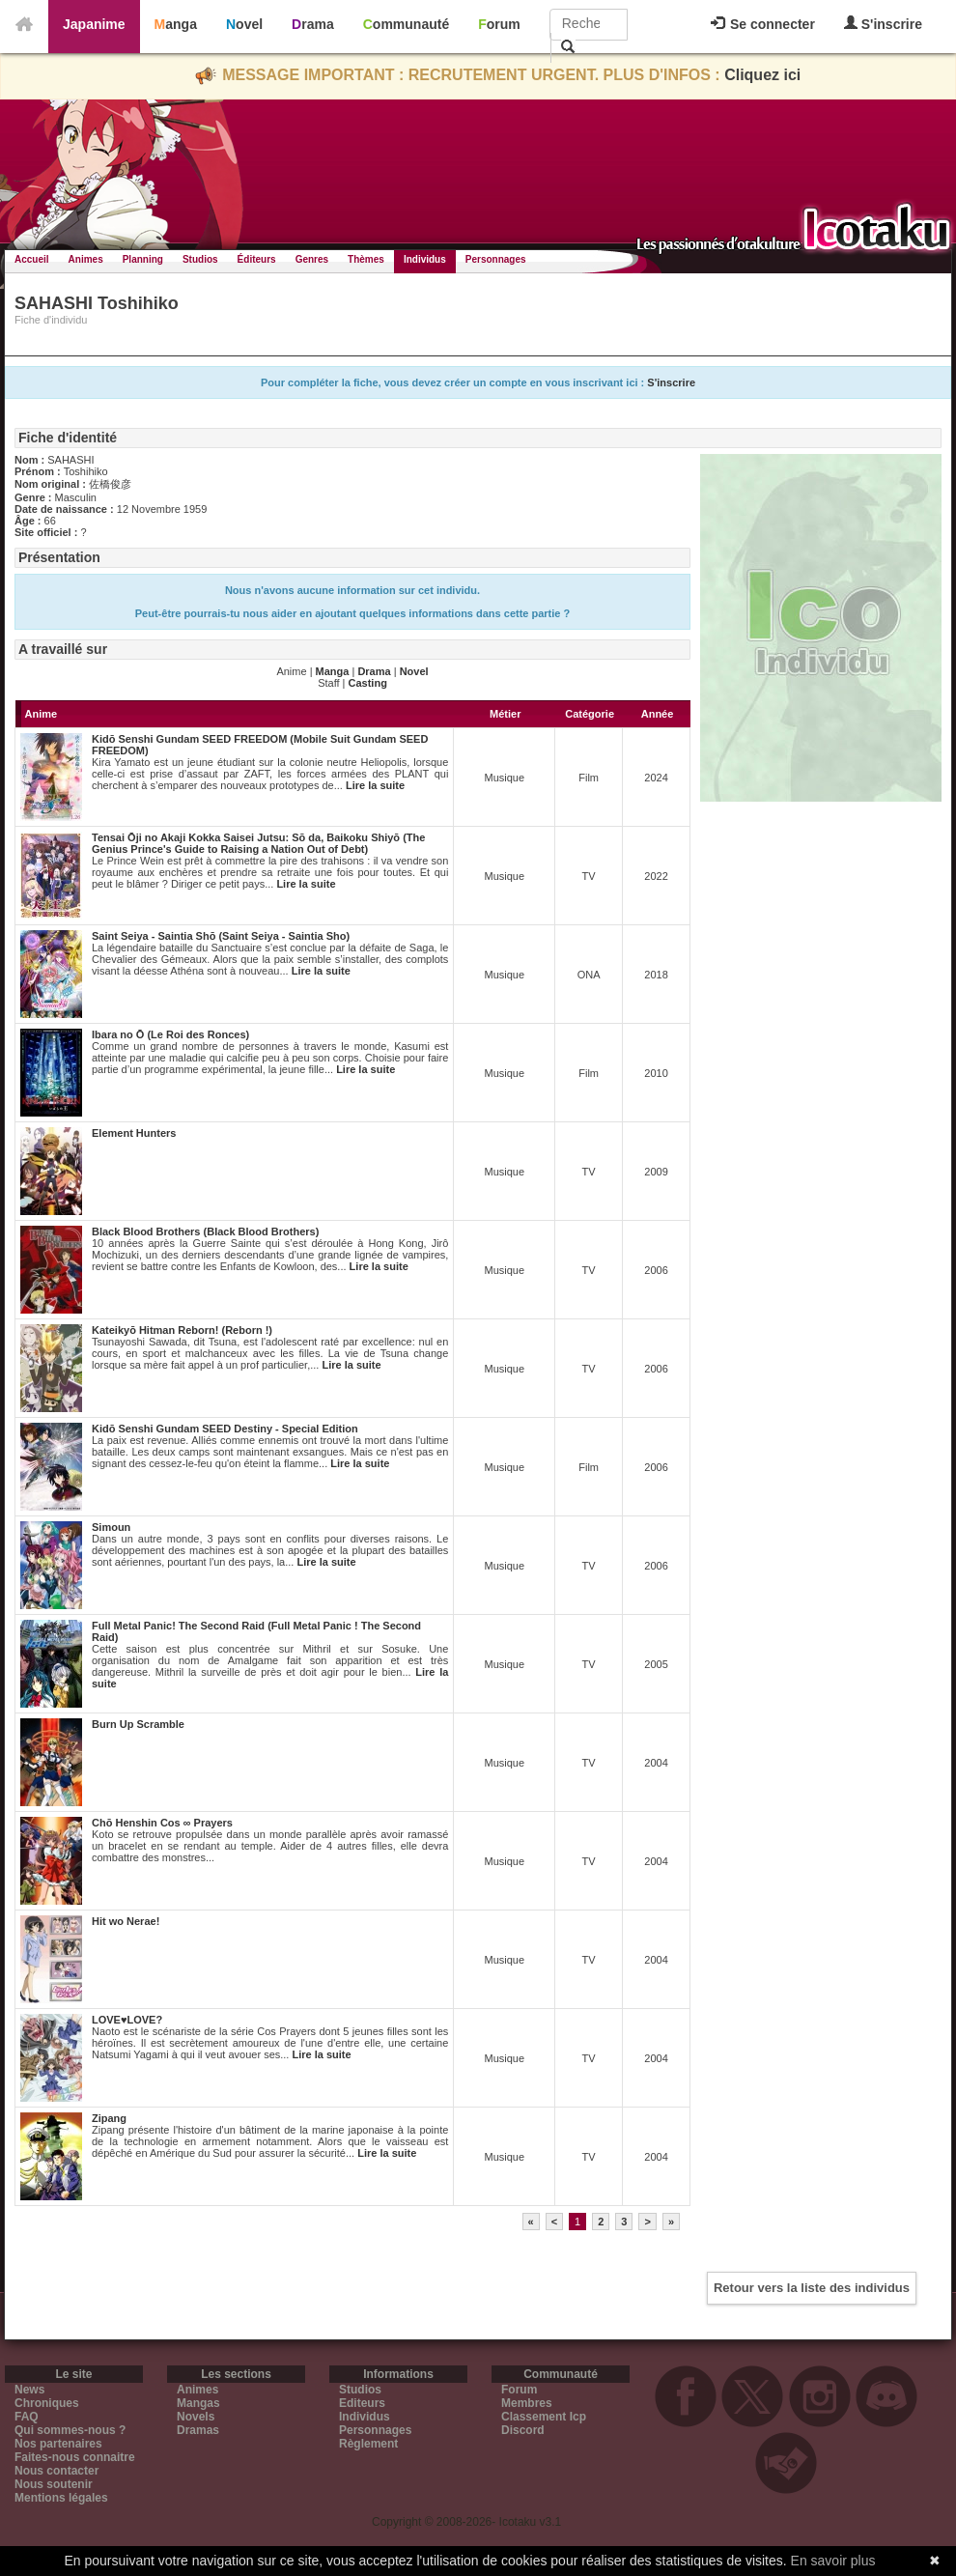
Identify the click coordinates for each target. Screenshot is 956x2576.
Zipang (109, 2118)
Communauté (406, 24)
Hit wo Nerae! (125, 1921)
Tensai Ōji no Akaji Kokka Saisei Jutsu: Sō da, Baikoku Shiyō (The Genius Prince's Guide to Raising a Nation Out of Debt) (258, 843)
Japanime (94, 24)
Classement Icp (543, 2416)
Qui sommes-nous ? (70, 2430)
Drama (313, 24)
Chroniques (46, 2403)
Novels (195, 2416)
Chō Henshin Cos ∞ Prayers (162, 1822)
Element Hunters (134, 1133)
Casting (368, 683)
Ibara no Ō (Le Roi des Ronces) (170, 1034)
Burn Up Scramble (138, 1724)
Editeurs (362, 2403)
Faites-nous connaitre (74, 2457)
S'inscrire (883, 23)
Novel (244, 24)
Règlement (368, 2443)
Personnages (495, 259)
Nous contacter (56, 2470)
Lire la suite (375, 785)
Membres (526, 2403)
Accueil (31, 259)
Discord (523, 2430)
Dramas (198, 2430)
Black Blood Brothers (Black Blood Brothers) (205, 1231)
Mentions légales (61, 2498)
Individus (425, 259)
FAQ (26, 2416)
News (29, 2389)
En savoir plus (833, 2560)
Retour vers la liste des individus (812, 2287)
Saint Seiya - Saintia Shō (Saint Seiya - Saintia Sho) (221, 936)
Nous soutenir (53, 2484)
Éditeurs (257, 259)
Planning (143, 259)
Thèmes (366, 259)
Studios (200, 259)
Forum (499, 24)
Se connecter (763, 24)
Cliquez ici (762, 75)
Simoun (111, 1527)
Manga (176, 24)
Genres (311, 259)
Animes (86, 259)
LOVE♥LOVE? (127, 2019)
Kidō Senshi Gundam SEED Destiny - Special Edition (225, 1428)
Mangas (198, 2403)
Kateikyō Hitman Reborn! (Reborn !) (182, 1330)
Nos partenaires (58, 2443)
